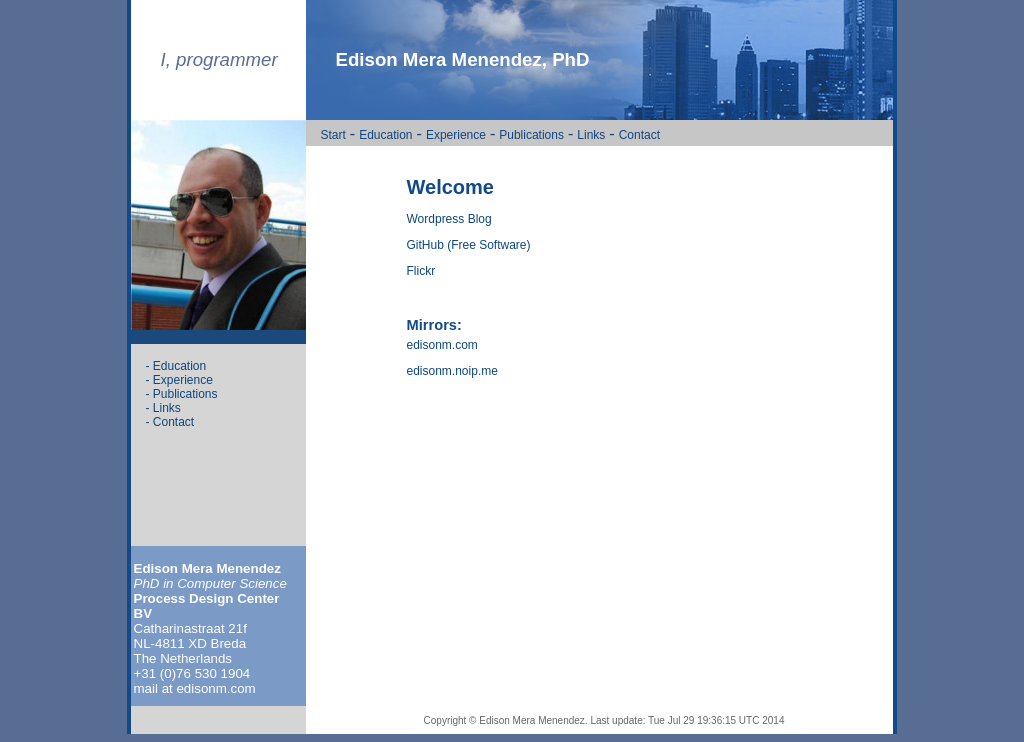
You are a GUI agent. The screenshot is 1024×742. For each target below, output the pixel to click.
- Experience (179, 380)
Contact (639, 135)
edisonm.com (442, 345)
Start (333, 135)
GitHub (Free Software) (469, 245)
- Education (176, 366)
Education (385, 135)
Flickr (421, 271)
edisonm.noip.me (452, 371)
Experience (456, 135)
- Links (163, 408)
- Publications (182, 394)
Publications (531, 135)
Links (591, 135)
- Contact (170, 422)
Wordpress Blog (449, 219)
